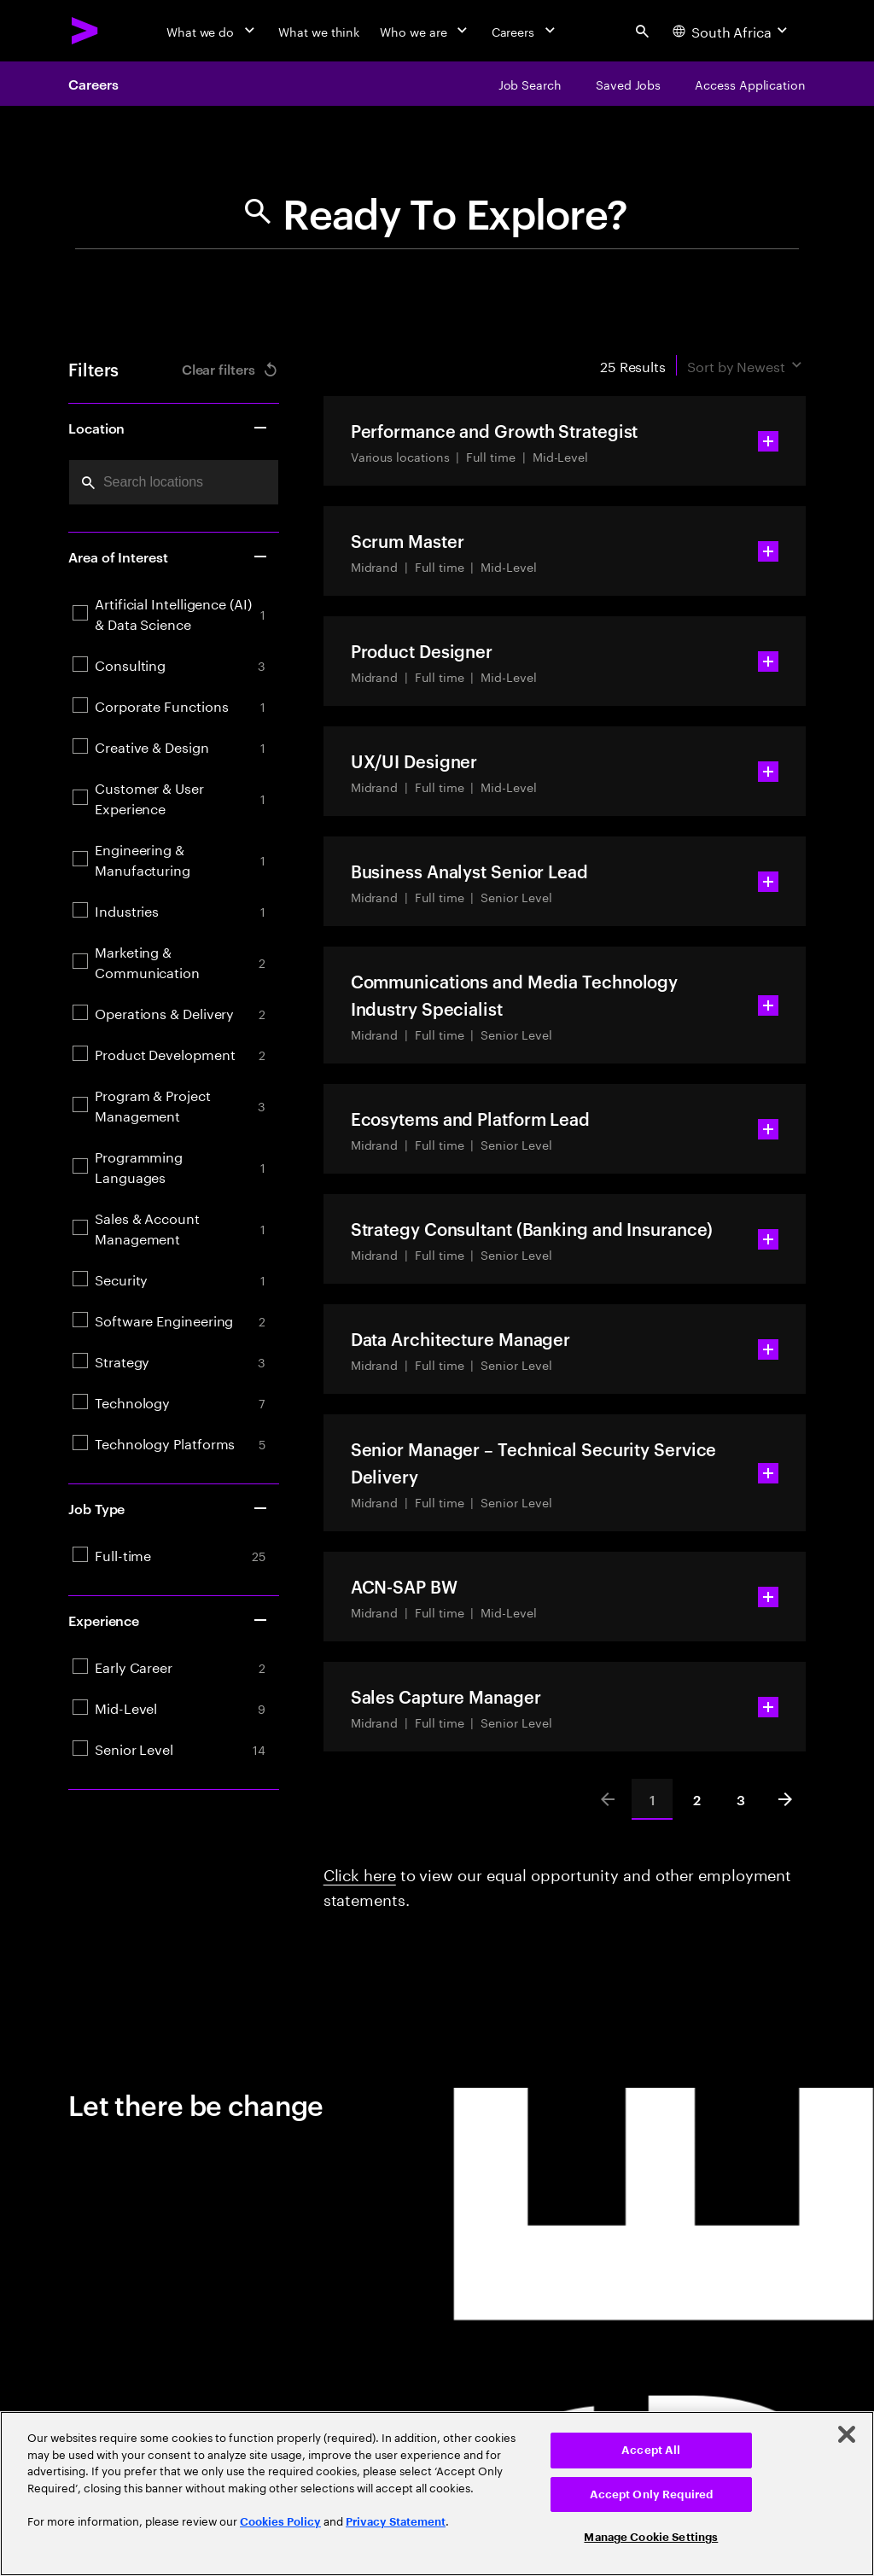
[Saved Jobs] (628, 83)
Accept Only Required (652, 2494)
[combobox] (173, 482)
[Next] (785, 1799)
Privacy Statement (396, 2521)
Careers (93, 83)
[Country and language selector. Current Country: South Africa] (732, 30)
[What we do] (212, 30)
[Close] (846, 2434)
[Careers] (525, 30)
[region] (437, 2493)
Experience (168, 1620)
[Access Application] (750, 83)
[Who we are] (425, 30)
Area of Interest (168, 556)
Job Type (168, 1508)
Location (168, 427)
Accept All (650, 2450)
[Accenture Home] (85, 31)
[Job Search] (530, 83)
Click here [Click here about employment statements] (359, 1873)
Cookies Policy (280, 2521)
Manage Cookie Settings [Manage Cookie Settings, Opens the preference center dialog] (651, 2537)
